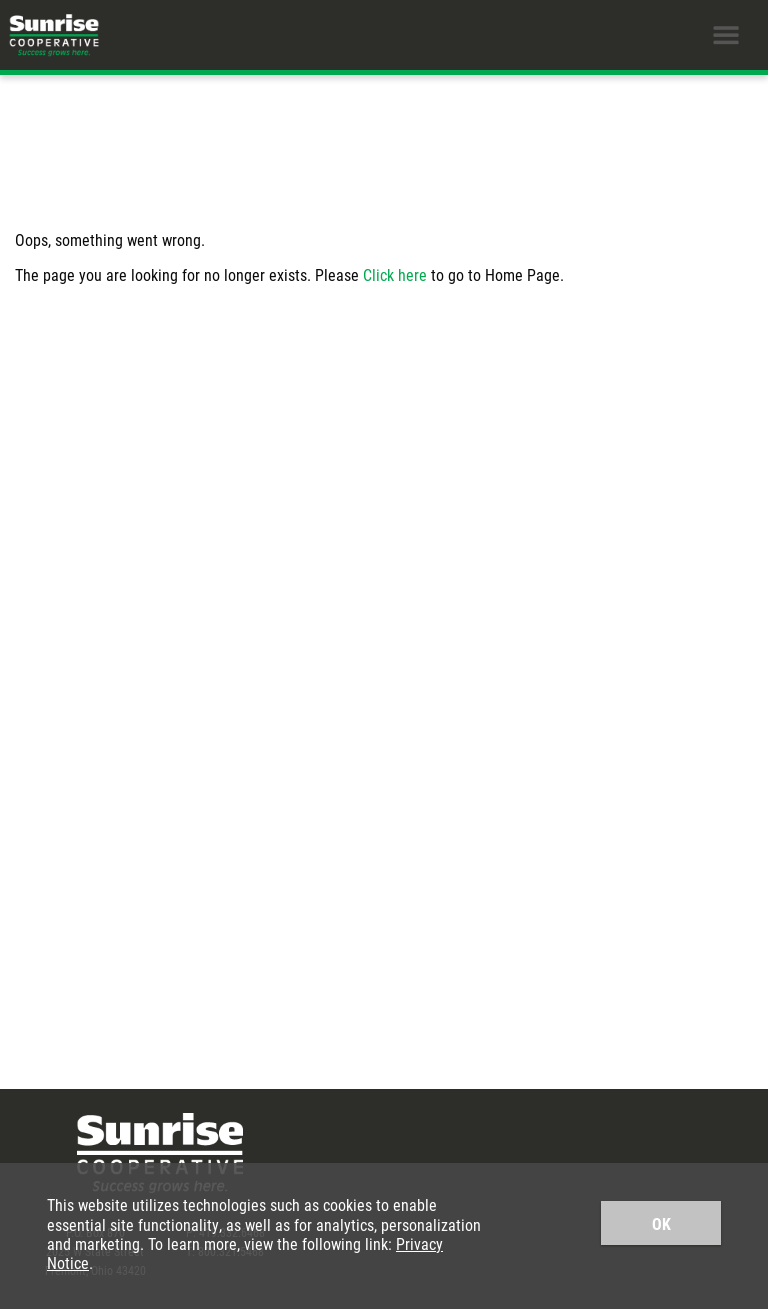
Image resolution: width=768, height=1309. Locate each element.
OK (661, 1223)
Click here (395, 274)
